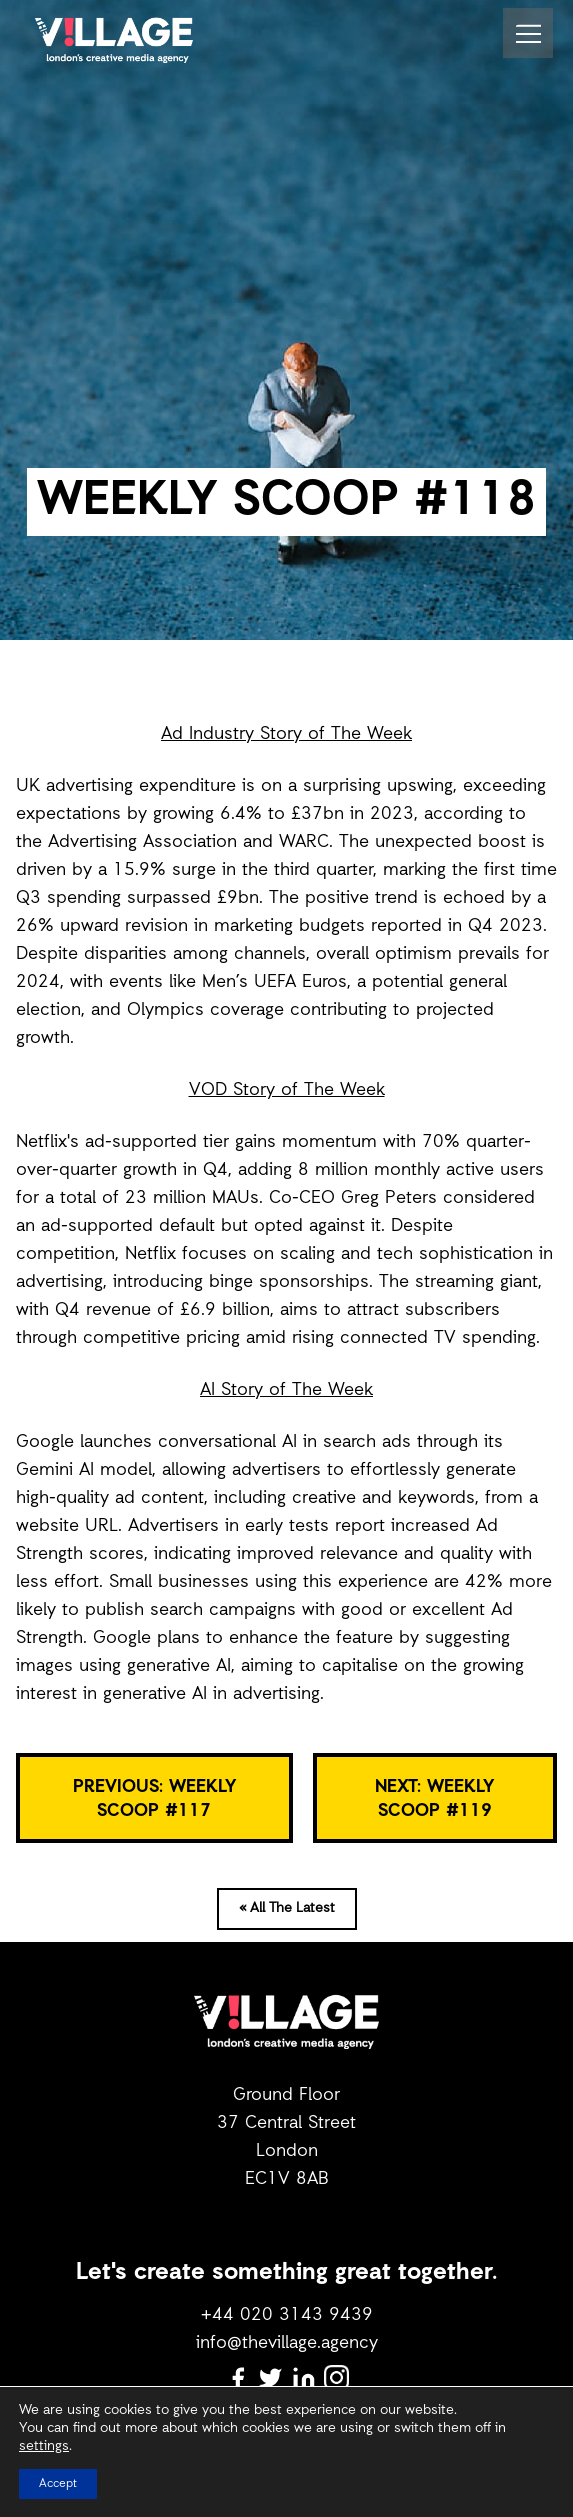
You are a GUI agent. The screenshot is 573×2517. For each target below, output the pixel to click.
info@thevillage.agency (287, 2343)
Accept (58, 2484)
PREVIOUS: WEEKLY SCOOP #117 (154, 1799)
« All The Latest (287, 1908)
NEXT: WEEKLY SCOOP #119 (434, 1799)
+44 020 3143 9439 (287, 2315)
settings (44, 2447)
